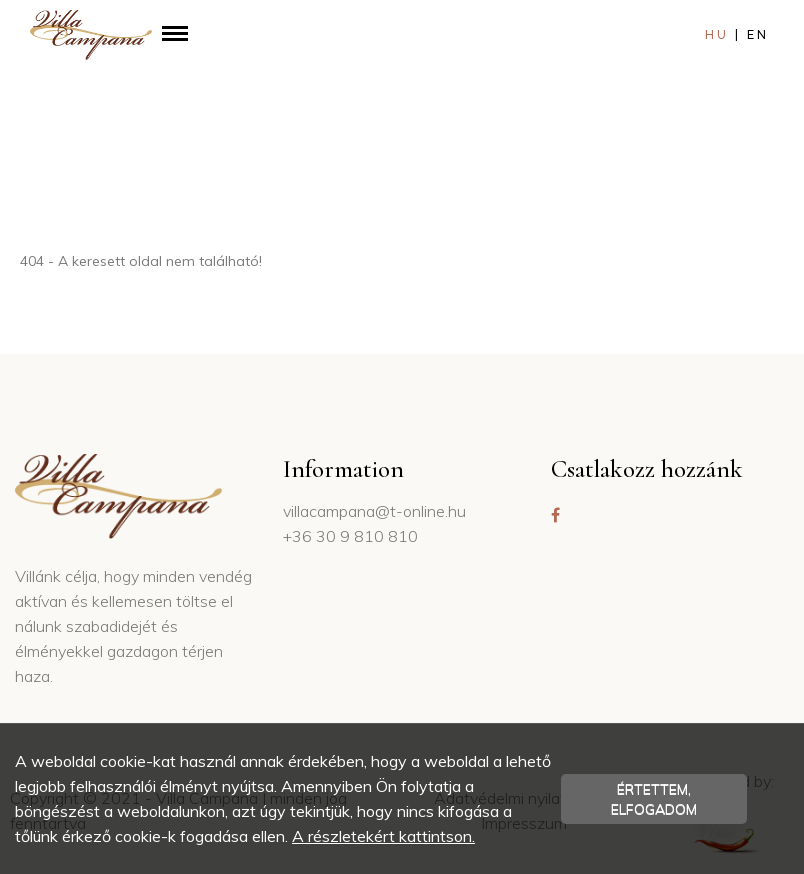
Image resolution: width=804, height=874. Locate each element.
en (758, 35)
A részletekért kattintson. (383, 836)
